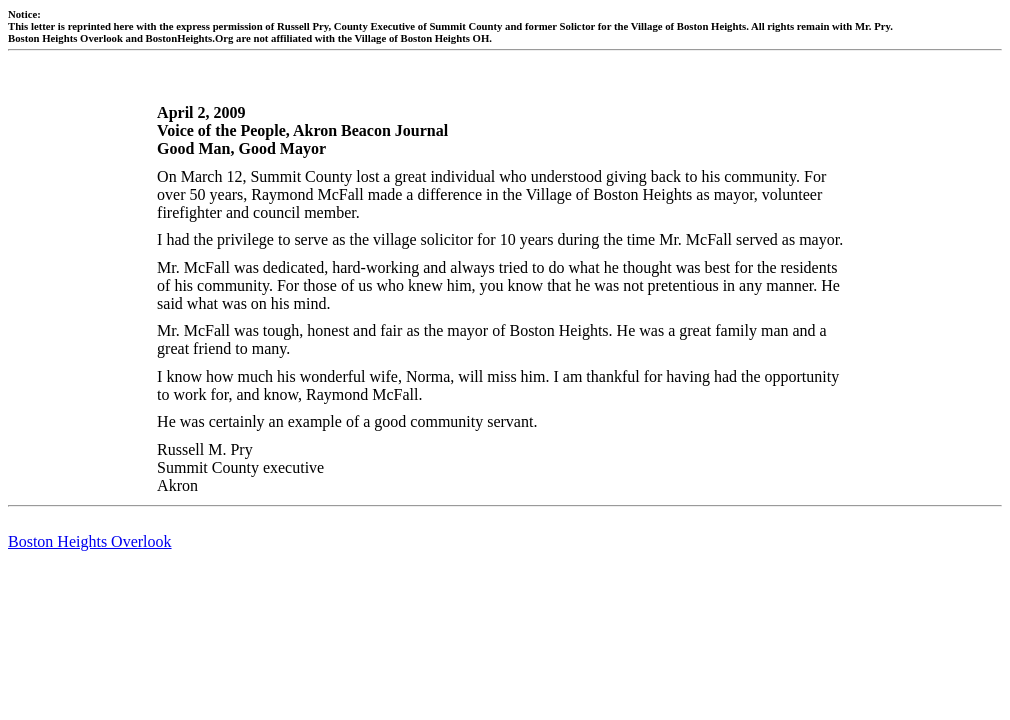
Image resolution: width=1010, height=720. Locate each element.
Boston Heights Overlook (90, 541)
